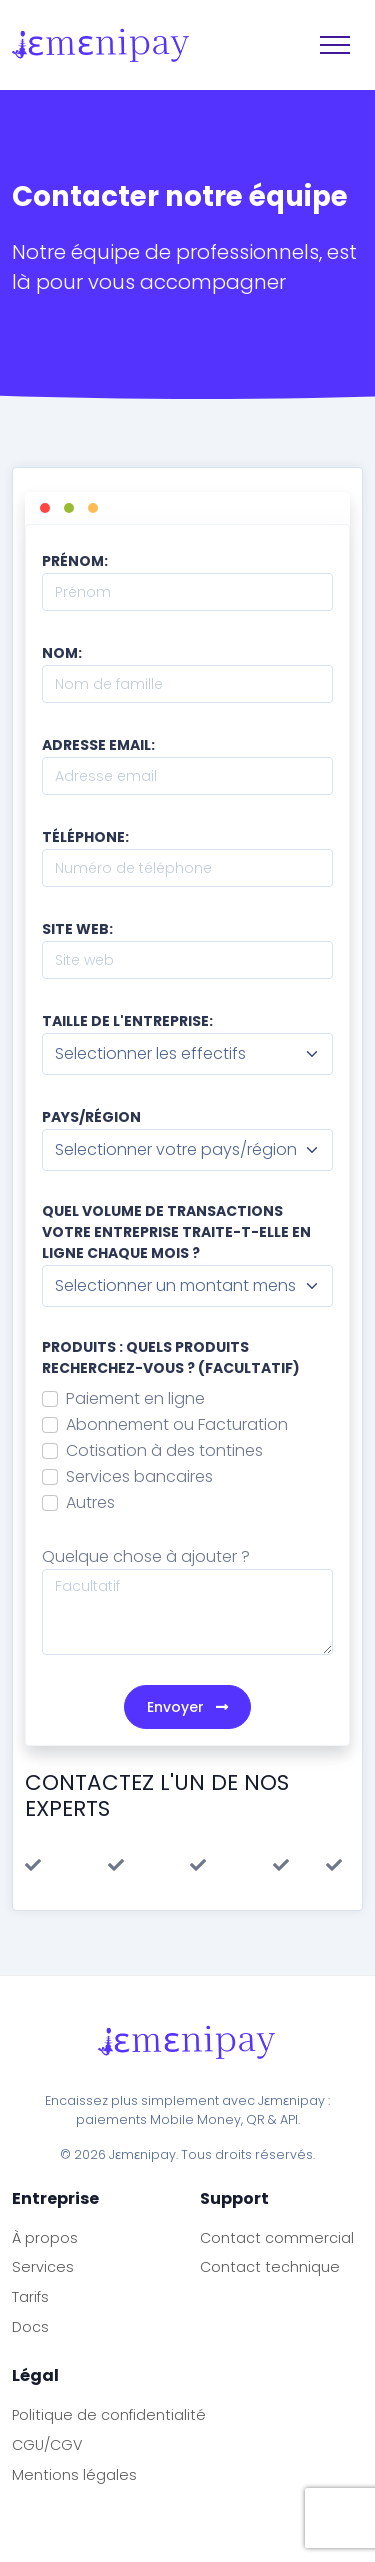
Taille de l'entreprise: (127, 1021)
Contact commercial (277, 2238)
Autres (90, 1502)
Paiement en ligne (135, 1398)
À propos (45, 2238)
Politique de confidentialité (109, 2415)
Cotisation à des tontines (164, 1450)
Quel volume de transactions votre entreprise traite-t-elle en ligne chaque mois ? (176, 1232)
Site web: (77, 929)
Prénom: (75, 561)
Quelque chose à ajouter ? (146, 1556)
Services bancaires (139, 1476)
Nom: (62, 653)
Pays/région (91, 1117)
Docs (30, 2327)
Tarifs (30, 2297)
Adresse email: (98, 745)
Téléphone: (85, 837)
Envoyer (187, 1707)
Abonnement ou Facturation (177, 1424)
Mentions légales (74, 2475)
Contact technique (270, 2267)
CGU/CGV (47, 2445)
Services (43, 2267)
